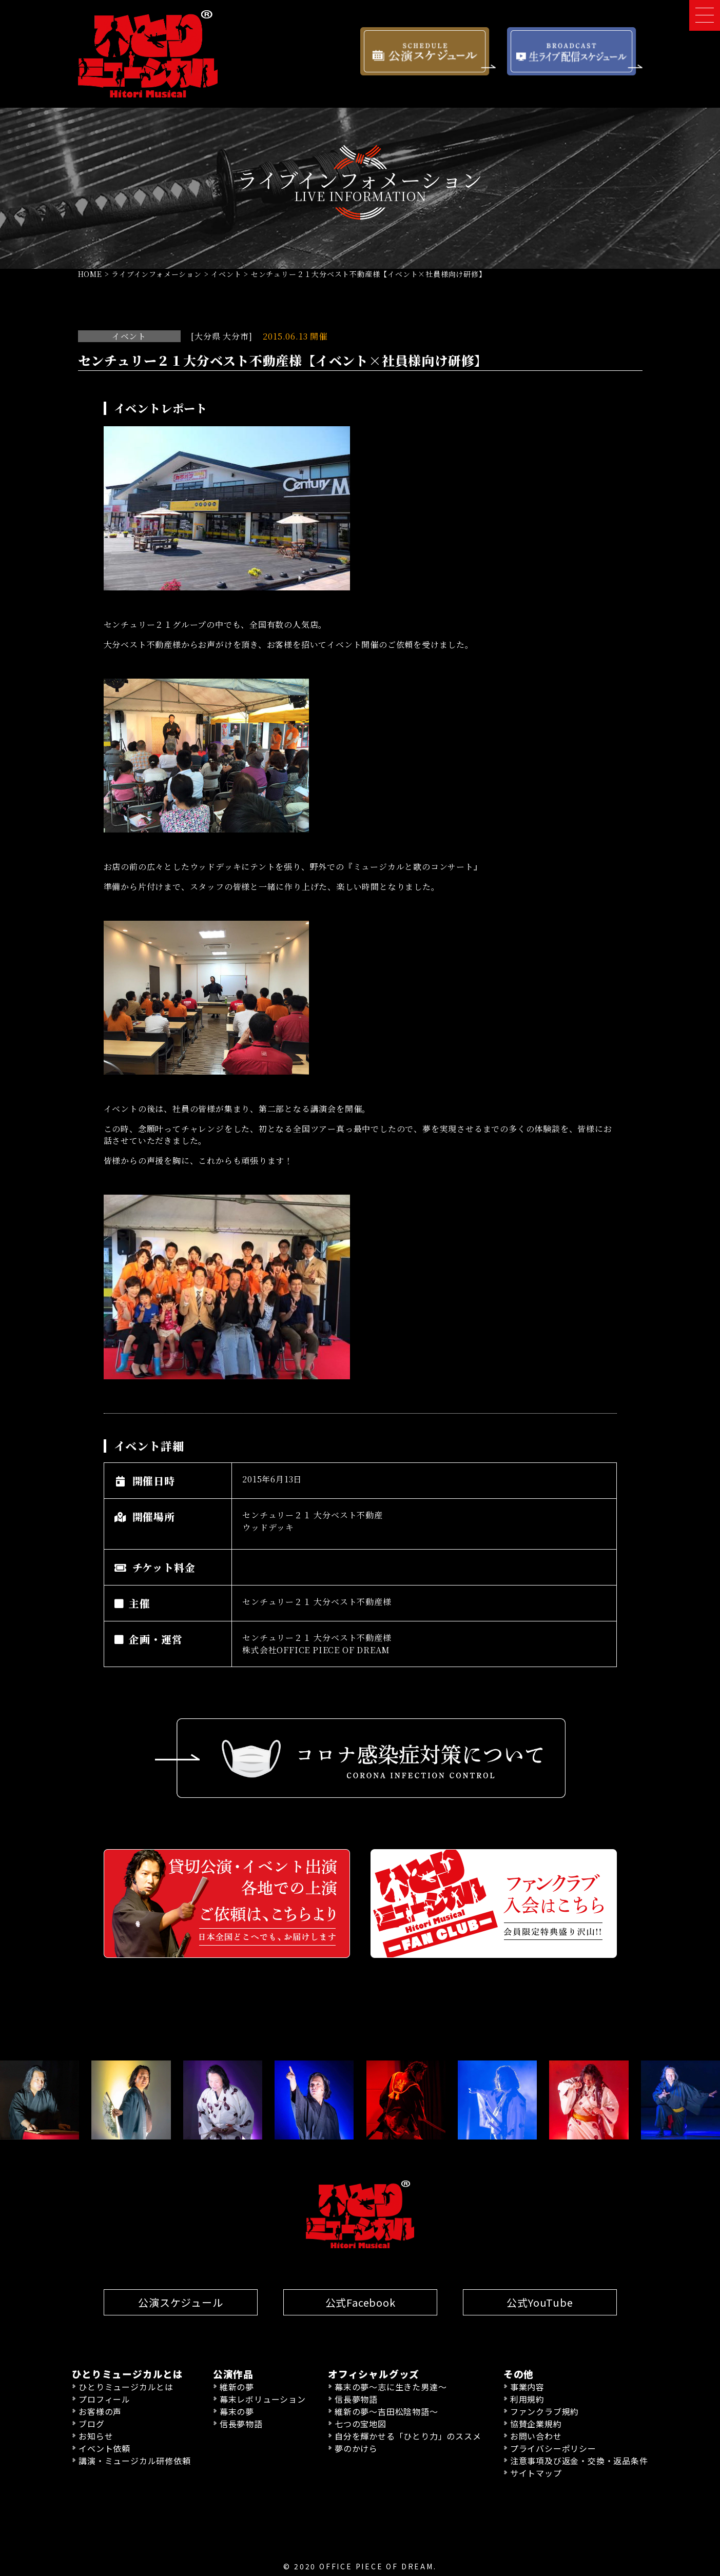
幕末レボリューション (263, 2398)
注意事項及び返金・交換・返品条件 (579, 2460)
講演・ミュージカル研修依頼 (134, 2460)
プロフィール (104, 2398)
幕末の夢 (237, 2411)
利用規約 (527, 2398)
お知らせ (96, 2435)
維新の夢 (237, 2386)
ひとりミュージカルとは (126, 2386)
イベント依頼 (104, 2448)
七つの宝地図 (360, 2423)
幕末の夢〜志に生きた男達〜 (390, 2386)
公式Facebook (360, 2301)
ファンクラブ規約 (544, 2411)
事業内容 (527, 2386)
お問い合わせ (536, 2435)
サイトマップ (536, 2472)
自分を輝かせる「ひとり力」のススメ (408, 2435)
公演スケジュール (180, 2301)
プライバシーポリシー (553, 2448)
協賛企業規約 (536, 2423)
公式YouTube (540, 2301)
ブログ (91, 2423)
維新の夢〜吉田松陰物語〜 (386, 2411)
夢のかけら (356, 2448)
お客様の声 (100, 2411)
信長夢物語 (241, 2423)
